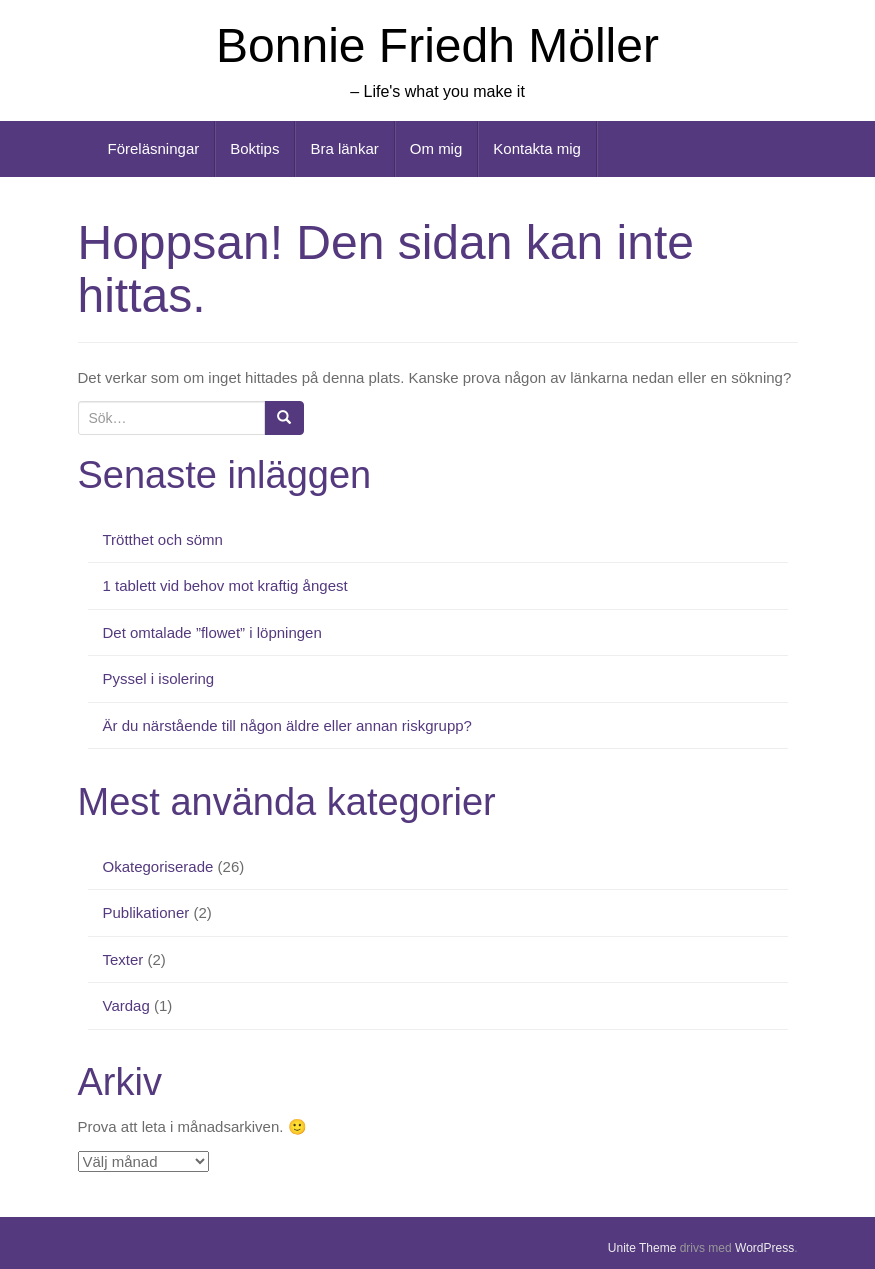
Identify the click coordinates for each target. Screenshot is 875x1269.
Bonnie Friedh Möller (437, 45)
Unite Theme (642, 1248)
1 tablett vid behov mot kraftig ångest (225, 585)
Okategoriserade (158, 866)
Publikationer (146, 912)
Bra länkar (344, 148)
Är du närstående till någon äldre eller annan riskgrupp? (287, 725)
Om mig (436, 148)
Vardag (126, 1005)
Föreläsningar (154, 148)
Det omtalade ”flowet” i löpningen (212, 632)
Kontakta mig (537, 148)
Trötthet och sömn (163, 539)
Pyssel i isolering (159, 678)
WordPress (764, 1248)
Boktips (254, 148)
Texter (123, 959)
